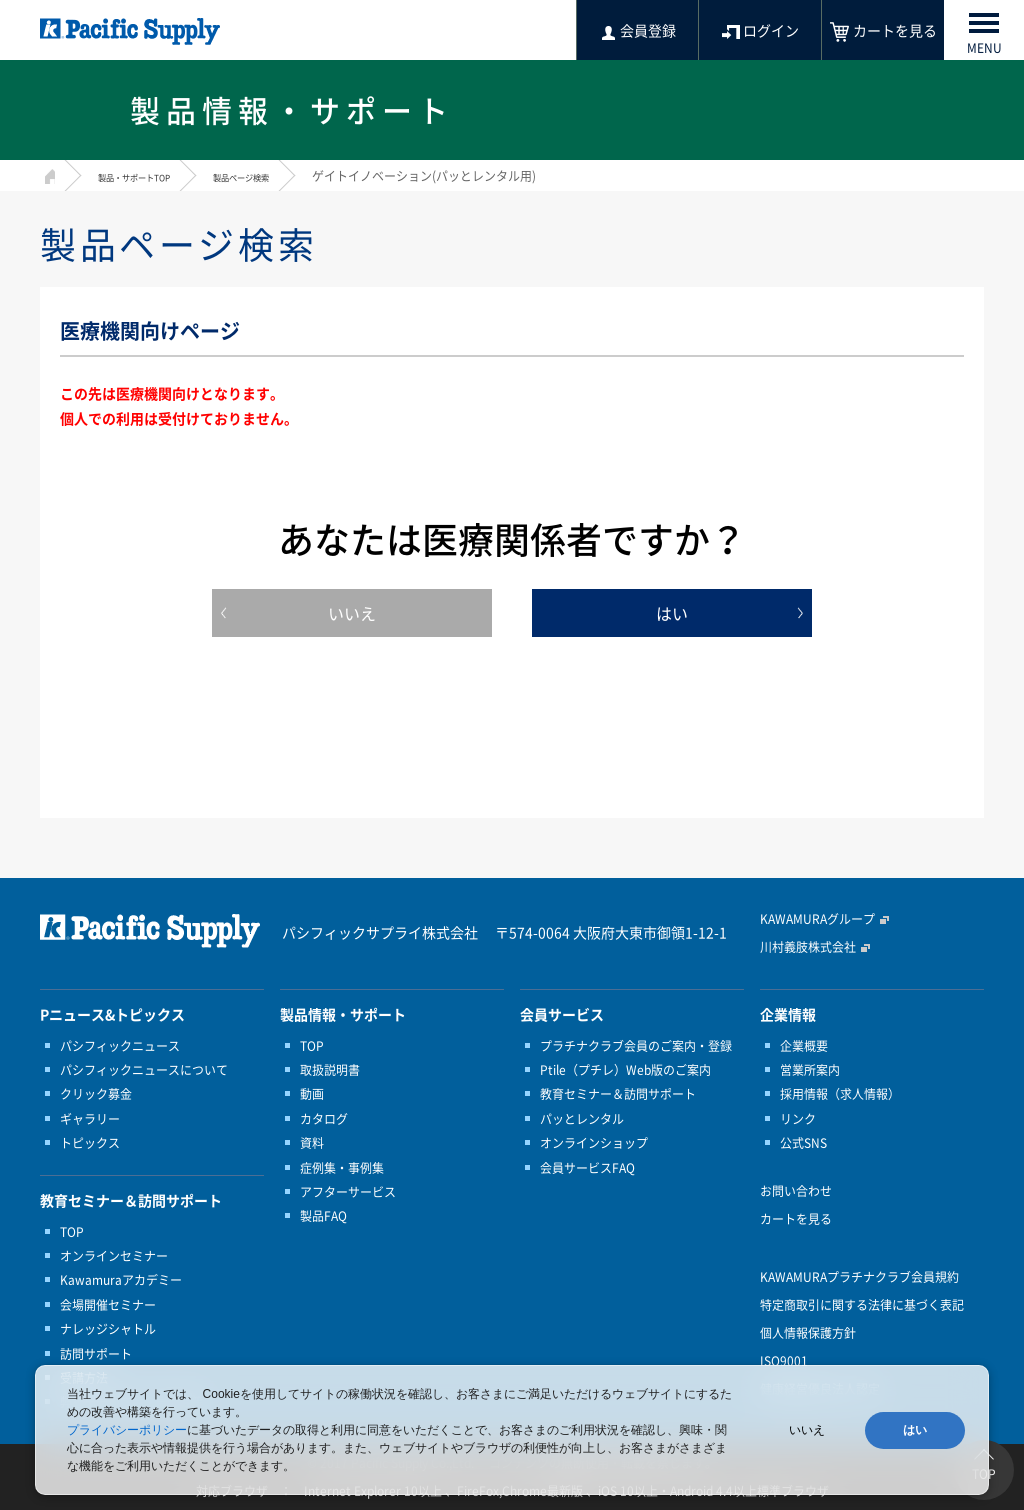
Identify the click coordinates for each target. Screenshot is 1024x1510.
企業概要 (804, 1046)
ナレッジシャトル (108, 1329)
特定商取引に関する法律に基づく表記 (862, 1305)
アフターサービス (348, 1192)
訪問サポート (96, 1354)
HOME (47, 173)
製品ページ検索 (291, 176)
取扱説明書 (330, 1070)
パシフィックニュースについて (144, 1070)
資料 (312, 1143)
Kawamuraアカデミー (121, 1280)
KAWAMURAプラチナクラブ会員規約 (859, 1277)
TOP (72, 1232)
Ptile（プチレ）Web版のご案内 (625, 1070)
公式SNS (803, 1143)
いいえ (352, 613)
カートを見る (796, 1219)
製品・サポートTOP (152, 176)
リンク (798, 1119)
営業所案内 (810, 1070)
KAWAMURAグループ (817, 919)
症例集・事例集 (342, 1168)
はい (672, 613)
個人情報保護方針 (808, 1333)
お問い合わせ (796, 1191)
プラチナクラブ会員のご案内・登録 (636, 1046)
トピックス (90, 1143)
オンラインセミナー (114, 1256)
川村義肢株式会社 (808, 947)
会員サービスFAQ (587, 1168)
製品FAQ (323, 1216)
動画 (312, 1094)
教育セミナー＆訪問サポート (618, 1094)
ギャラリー (90, 1119)
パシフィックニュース (120, 1046)
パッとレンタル (582, 1119)
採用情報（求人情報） (840, 1094)
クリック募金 (96, 1094)
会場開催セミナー (108, 1305)
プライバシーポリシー (127, 1430)
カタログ (324, 1119)
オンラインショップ (594, 1143)
